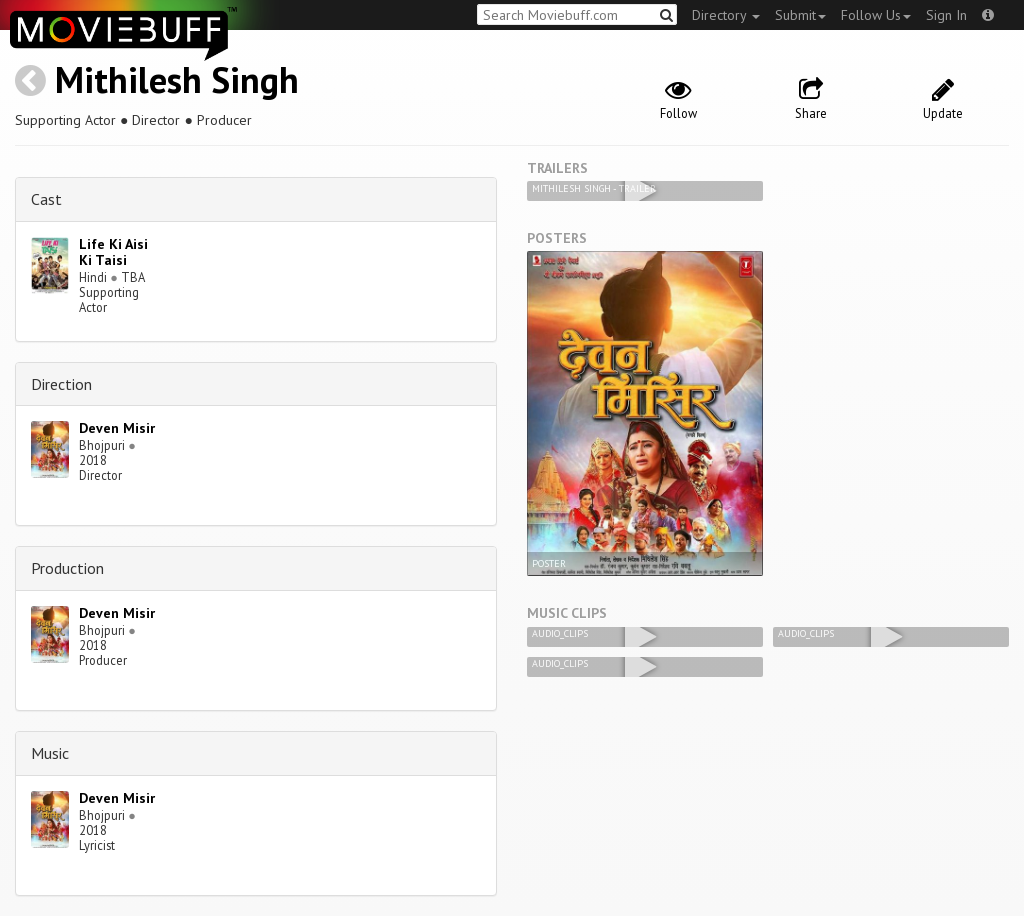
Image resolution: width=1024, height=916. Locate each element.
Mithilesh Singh (177, 79)
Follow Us (876, 15)
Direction (61, 384)
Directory (726, 15)
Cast (46, 199)
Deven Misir (117, 428)
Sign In (946, 15)
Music (50, 753)
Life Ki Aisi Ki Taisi (113, 252)
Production (67, 568)
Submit (800, 15)
